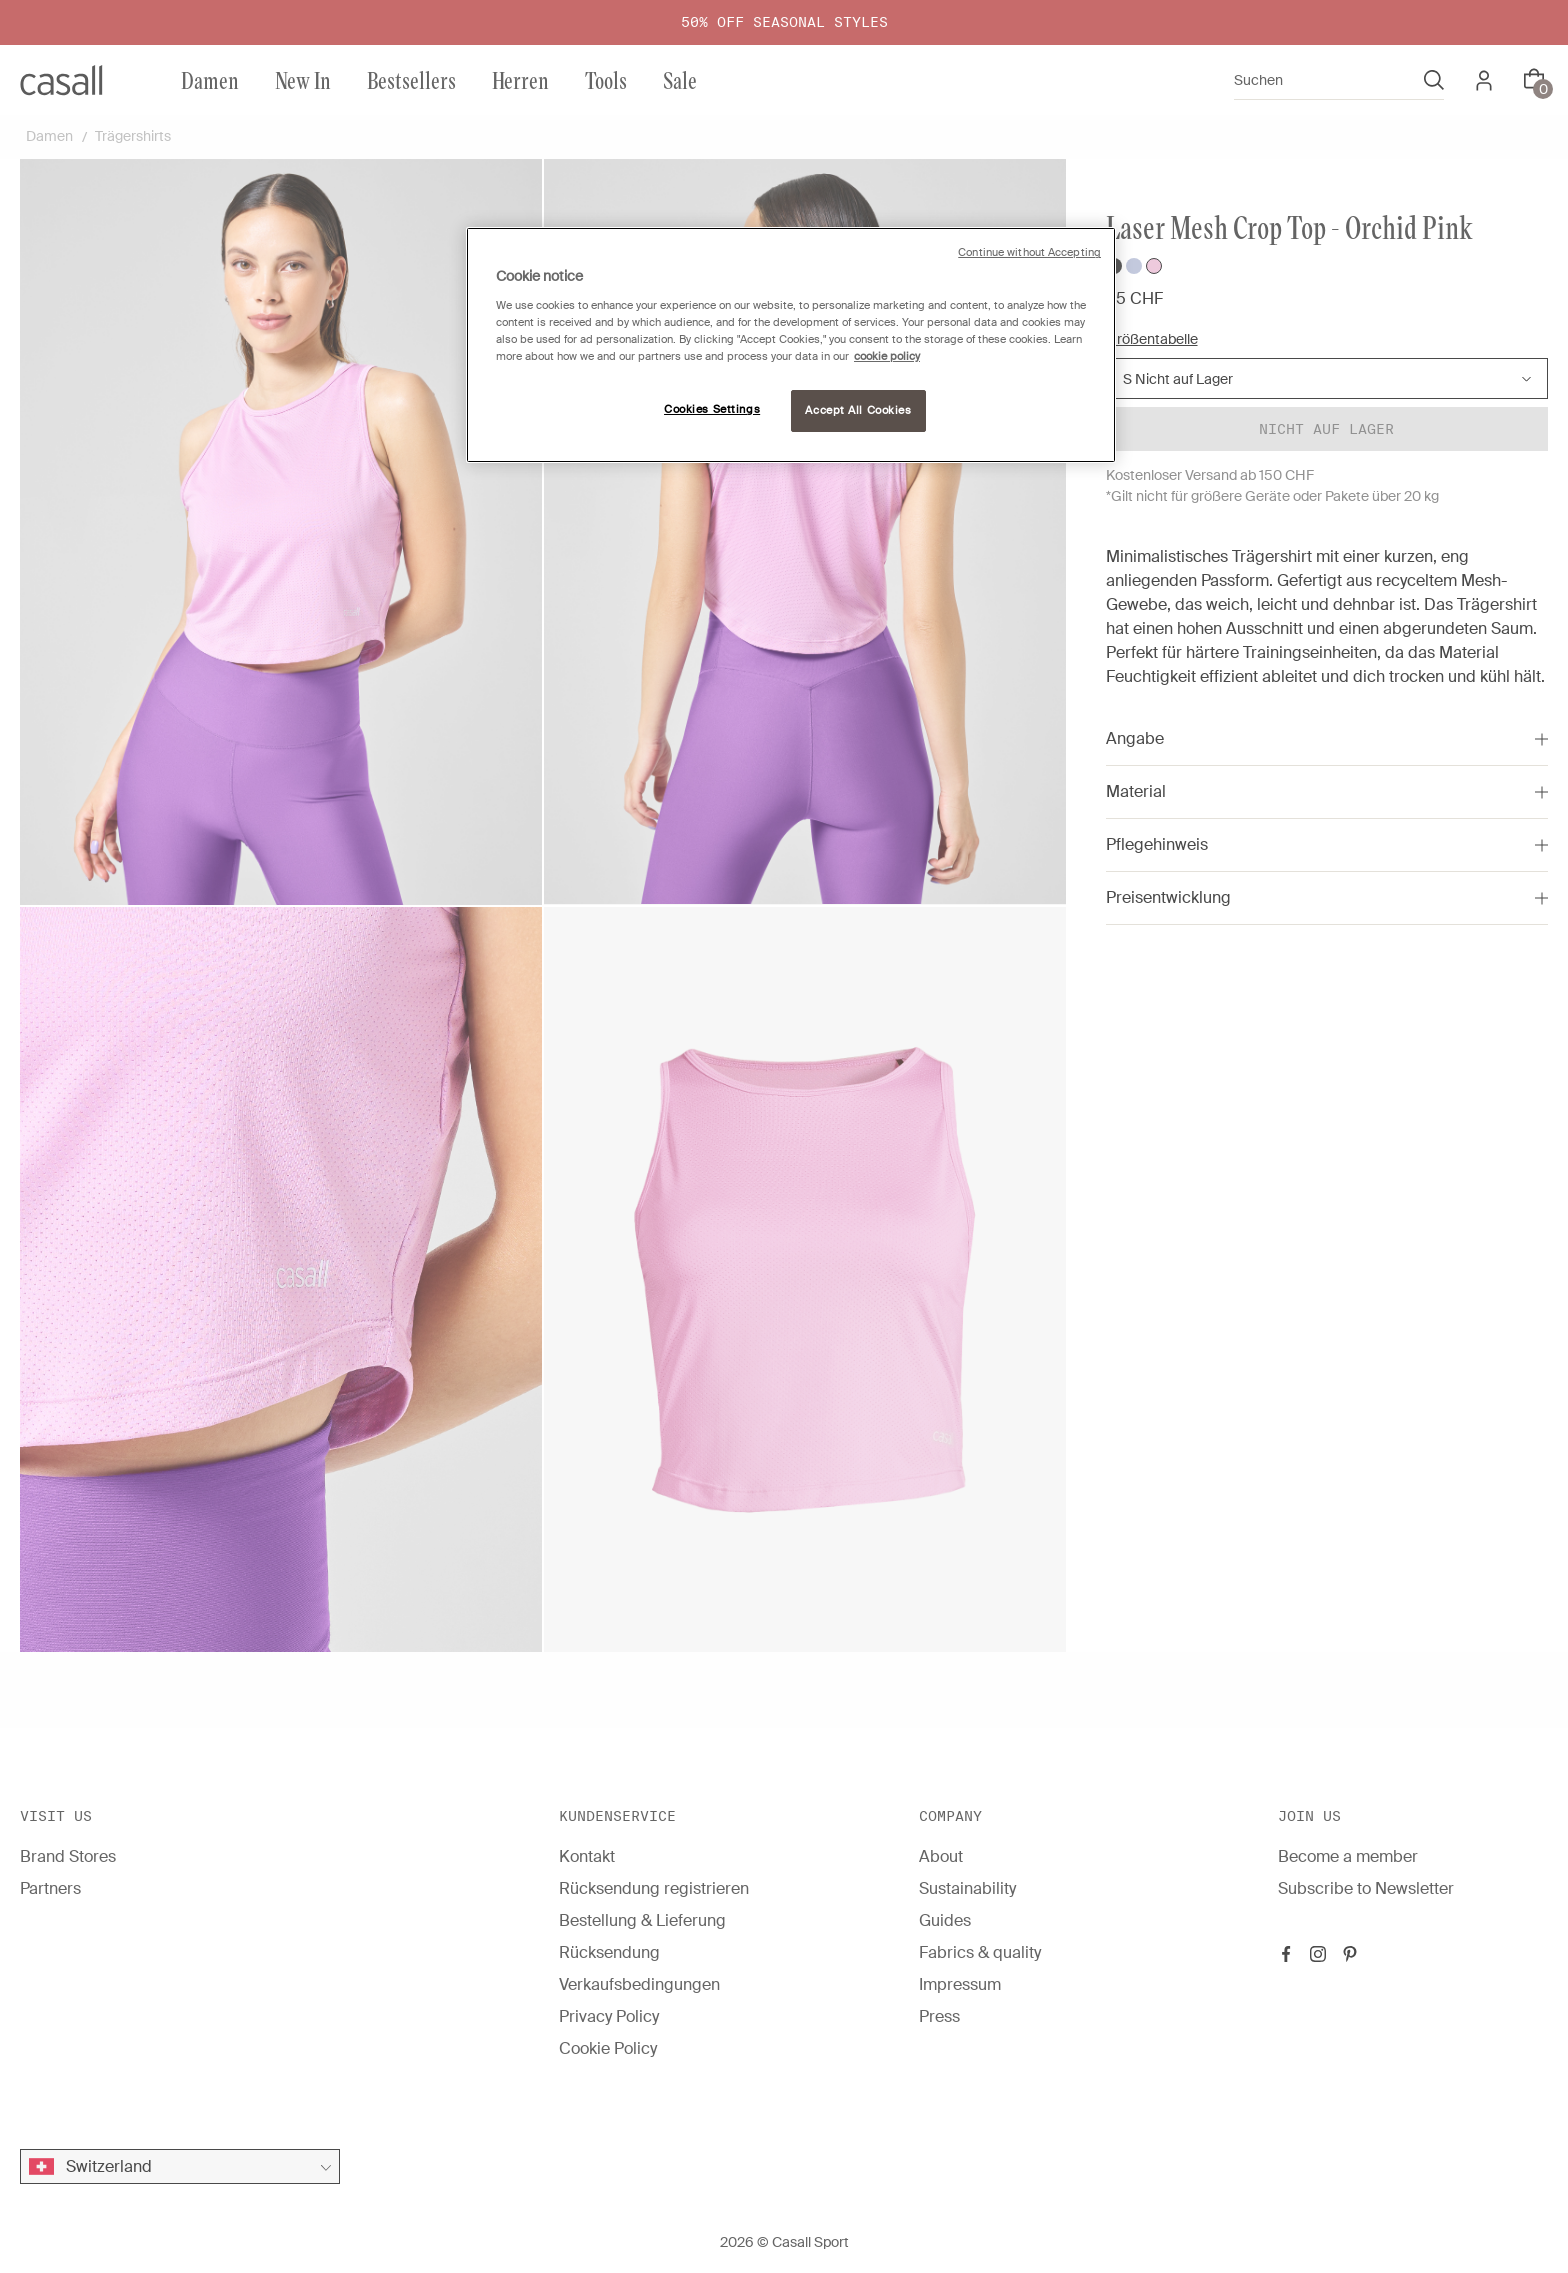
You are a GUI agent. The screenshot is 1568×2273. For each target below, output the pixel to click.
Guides (945, 1920)
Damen (210, 79)
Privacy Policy (609, 2016)
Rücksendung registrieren (654, 1888)
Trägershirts (133, 136)
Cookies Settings (712, 409)
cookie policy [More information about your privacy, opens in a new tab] (887, 356)
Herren (520, 79)
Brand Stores (68, 1856)
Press (939, 2016)
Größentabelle (1152, 339)
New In (303, 79)
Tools (606, 79)
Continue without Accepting (1029, 252)
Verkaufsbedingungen (639, 1984)
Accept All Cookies (858, 410)
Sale (680, 79)
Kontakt (587, 1856)
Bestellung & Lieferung (642, 1920)
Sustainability (967, 1888)
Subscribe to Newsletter (1366, 1888)
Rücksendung (609, 1952)
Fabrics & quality (980, 1952)
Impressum (960, 1984)
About (941, 1856)
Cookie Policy (608, 2048)
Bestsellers (411, 79)
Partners (50, 1888)
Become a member (1348, 1856)
